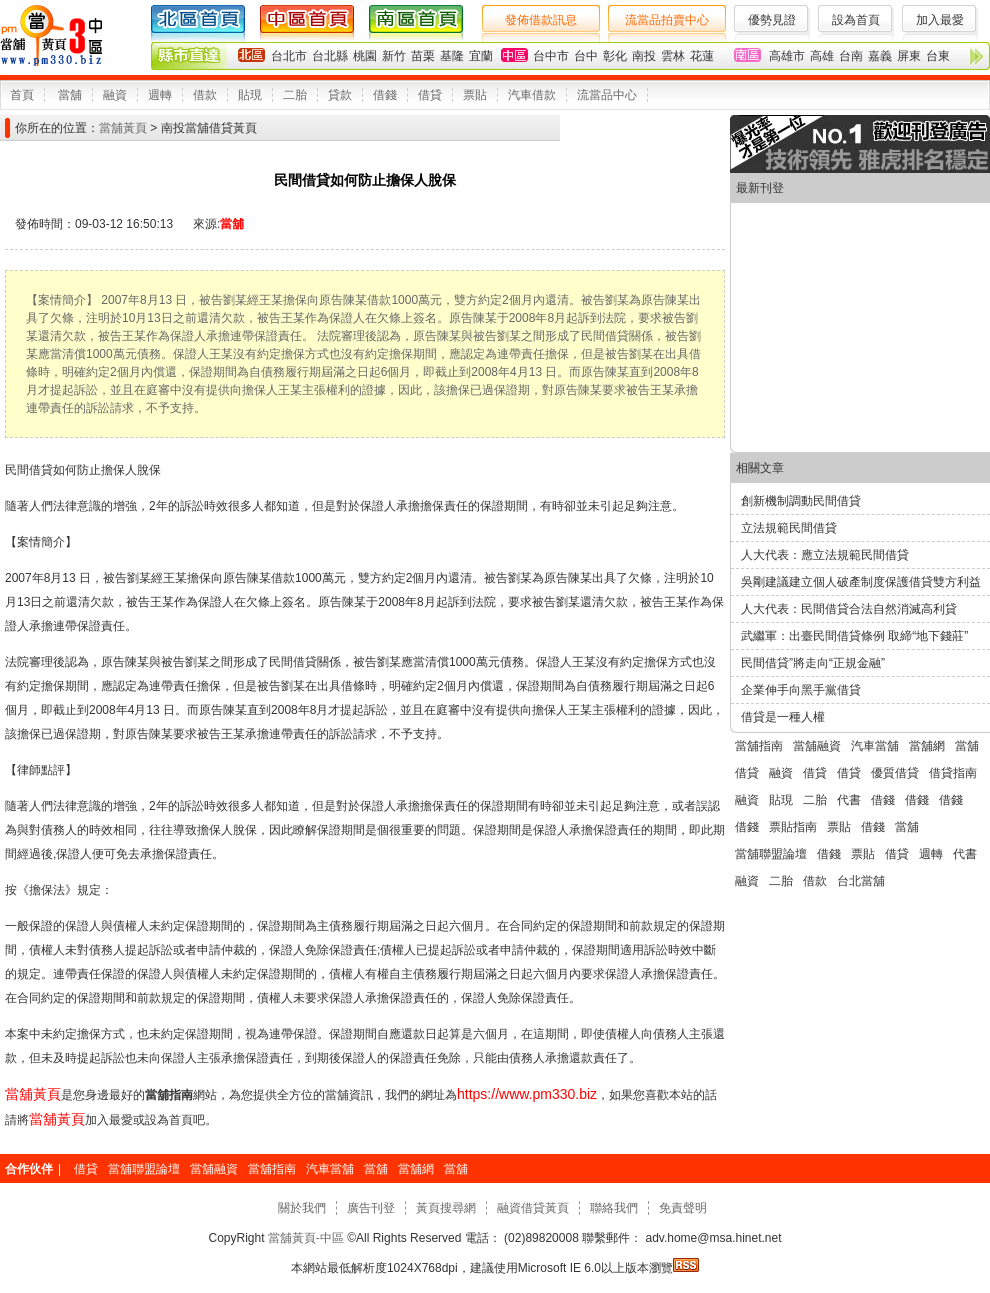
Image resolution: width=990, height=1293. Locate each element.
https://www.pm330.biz (527, 1094)
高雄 (822, 56)
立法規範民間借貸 (789, 528)
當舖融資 (817, 746)
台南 (851, 56)
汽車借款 (532, 95)
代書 (849, 800)
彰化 (615, 56)
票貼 (475, 95)
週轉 (160, 95)
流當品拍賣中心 (667, 20)
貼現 (250, 95)
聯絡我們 (614, 1208)
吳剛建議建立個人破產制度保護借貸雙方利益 (861, 582)
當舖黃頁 (123, 128)
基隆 (452, 56)
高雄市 (787, 56)
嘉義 (880, 56)
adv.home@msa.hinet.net (711, 1238)
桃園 (365, 56)
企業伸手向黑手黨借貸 (801, 690)
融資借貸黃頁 (533, 1208)
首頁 (22, 95)
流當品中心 (607, 95)
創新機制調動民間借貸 (801, 501)
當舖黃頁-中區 (306, 1238)
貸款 (340, 95)
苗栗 (423, 56)
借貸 (430, 95)
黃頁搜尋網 (446, 1208)
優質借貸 (895, 773)
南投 (644, 56)
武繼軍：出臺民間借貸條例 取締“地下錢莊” (854, 636)
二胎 (295, 95)
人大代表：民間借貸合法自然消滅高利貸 (849, 609)
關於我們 (302, 1208)
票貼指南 (793, 827)
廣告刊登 (371, 1208)
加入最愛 (940, 20)
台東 (938, 56)
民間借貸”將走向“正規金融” (813, 663)
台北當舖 (861, 881)
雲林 (673, 56)
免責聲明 (683, 1208)
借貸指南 (953, 773)
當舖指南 (759, 746)
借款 (205, 95)
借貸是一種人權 (783, 717)
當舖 (70, 95)
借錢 (385, 95)
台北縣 (330, 56)
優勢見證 (772, 20)
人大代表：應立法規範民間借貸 (825, 555)
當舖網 (927, 746)
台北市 (289, 56)
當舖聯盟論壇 (771, 854)
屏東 (909, 56)
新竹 (394, 56)
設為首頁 (856, 20)
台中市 (551, 56)
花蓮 (702, 56)
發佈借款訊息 (541, 20)
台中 (586, 56)
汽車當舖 (875, 746)
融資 (115, 95)
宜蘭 (481, 56)
